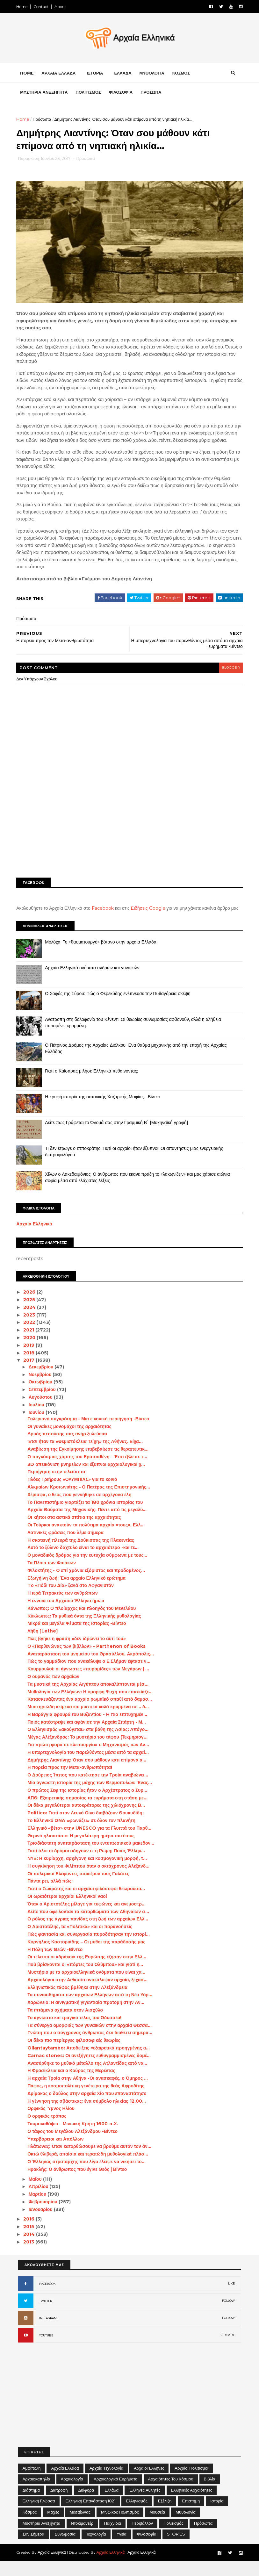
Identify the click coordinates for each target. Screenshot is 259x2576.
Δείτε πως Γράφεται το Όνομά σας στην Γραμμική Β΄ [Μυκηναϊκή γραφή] (118, 1137)
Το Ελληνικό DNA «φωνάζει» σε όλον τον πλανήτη (83, 1835)
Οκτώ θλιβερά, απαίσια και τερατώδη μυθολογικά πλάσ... (89, 2169)
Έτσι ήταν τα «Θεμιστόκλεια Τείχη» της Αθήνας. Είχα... (86, 1456)
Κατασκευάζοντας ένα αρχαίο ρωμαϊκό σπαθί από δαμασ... (91, 1714)
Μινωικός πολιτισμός (120, 2526)
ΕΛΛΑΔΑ (124, 74)
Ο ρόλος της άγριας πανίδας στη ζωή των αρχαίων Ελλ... (89, 1934)
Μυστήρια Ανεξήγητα (42, 2538)
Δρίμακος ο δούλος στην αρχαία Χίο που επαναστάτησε (88, 2108)
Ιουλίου (38, 1420)
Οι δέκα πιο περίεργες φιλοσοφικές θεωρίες (75, 2055)
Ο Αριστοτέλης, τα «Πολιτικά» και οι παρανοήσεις (81, 1941)
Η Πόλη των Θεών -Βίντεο (56, 1964)
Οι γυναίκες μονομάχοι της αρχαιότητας (71, 1441)
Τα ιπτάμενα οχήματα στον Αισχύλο (66, 2025)
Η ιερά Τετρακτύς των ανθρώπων (64, 1608)
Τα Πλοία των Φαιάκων (53, 1578)
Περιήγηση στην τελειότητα (58, 1486)
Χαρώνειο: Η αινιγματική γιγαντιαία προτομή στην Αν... (87, 2017)
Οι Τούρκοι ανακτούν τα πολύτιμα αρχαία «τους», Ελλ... (87, 1540)
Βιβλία (209, 2493)
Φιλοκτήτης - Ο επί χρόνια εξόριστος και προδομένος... (87, 1585)
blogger (228, 676)
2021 (31, 1345)
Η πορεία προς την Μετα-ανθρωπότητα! (71, 1782)
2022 (31, 1337)
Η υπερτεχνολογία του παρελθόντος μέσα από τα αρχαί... (89, 1767)
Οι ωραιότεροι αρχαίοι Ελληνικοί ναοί (68, 1911)
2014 (31, 2249)
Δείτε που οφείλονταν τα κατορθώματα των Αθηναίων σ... (90, 1926)
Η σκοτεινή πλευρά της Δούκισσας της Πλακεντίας (82, 1555)
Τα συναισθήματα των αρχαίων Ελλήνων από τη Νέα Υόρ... (91, 2010)
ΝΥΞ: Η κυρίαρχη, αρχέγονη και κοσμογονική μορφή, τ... (88, 1873)
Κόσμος (30, 2526)
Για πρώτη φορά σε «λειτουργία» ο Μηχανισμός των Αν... (89, 1759)
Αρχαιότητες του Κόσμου (170, 2493)
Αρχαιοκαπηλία (36, 2493)
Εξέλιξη (165, 2515)
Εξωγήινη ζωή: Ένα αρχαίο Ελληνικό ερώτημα (78, 1593)
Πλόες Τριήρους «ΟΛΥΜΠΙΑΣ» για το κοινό (74, 1494)
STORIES (176, 2548)
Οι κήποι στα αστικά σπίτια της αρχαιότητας (75, 1532)
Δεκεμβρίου (43, 1382)
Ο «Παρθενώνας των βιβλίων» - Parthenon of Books (88, 1661)
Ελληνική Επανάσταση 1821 (91, 2515)
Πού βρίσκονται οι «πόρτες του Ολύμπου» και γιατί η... (87, 1979)
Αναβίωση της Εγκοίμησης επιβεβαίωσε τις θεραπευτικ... (89, 1464)
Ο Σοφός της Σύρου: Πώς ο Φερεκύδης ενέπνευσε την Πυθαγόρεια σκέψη (119, 1008)
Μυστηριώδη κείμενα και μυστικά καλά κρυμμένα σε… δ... (89, 1722)
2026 (31, 1307)
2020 (31, 1352)
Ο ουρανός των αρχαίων (55, 1691)
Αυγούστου (42, 1412)
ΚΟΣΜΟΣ (182, 74)
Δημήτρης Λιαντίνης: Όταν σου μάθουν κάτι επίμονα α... (88, 1775)
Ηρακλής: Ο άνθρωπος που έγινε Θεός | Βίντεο (78, 2184)
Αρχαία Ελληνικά (36, 1239)
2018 (31, 1368)
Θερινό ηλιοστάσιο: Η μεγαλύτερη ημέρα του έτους (82, 1851)
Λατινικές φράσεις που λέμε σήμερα (67, 1547)
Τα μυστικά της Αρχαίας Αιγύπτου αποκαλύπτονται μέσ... (89, 1699)
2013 (31, 2257)
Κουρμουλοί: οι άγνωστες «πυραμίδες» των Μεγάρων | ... (90, 1684)
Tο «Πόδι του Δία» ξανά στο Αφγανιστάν (72, 1600)
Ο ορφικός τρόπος (48, 2131)
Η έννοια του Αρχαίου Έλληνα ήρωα (67, 1615)
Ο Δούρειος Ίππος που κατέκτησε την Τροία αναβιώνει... (89, 1790)
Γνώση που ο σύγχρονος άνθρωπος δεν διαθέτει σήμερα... (91, 2047)
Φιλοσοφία (146, 2548)
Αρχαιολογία (72, 2493)
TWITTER (45, 2316)
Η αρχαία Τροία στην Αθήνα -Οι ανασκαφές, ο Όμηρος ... (89, 2093)
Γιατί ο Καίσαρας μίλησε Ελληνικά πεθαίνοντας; (93, 1086)
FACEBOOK (47, 2298)
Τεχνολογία (96, 2548)
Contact (42, 6)
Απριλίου (40, 2201)
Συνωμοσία (65, 2548)
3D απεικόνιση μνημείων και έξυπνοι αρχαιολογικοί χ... (88, 1479)
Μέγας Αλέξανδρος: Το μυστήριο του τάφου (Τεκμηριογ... (89, 1752)
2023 (31, 1330)
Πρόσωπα (43, 120)
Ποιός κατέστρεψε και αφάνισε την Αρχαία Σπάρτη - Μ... (88, 1737)
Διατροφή (59, 2505)
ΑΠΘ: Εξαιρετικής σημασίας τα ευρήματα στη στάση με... (89, 1813)
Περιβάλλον (142, 2538)
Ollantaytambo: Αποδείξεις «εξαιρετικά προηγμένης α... (90, 2063)
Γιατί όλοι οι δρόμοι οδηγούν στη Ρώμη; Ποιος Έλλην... (88, 1866)
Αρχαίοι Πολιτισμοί (191, 2483)
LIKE (231, 2298)
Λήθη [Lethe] (44, 1646)
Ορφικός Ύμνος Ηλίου (52, 2123)
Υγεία (121, 2548)
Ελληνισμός (136, 2515)
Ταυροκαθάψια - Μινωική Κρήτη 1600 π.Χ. (74, 2139)
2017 (31, 1375)
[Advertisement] (129, 832)
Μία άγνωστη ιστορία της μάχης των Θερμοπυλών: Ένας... (91, 1797)
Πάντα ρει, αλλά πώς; (51, 1896)
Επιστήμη (191, 2515)
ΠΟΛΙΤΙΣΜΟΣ (90, 93)
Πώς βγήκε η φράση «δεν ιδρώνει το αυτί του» (78, 1653)
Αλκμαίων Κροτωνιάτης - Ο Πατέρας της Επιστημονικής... (90, 1502)
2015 (31, 2241)
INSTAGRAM (48, 2333)
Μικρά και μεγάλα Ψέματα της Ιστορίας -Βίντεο (78, 1638)
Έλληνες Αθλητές (145, 2505)
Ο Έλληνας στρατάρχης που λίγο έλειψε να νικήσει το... (88, 2176)
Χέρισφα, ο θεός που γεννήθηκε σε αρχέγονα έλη (81, 1509)
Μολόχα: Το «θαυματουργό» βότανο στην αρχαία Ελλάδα (102, 957)
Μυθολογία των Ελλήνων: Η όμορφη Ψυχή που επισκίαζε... (91, 1706)
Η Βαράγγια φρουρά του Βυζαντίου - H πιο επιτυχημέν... (89, 1729)
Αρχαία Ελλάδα (65, 2483)
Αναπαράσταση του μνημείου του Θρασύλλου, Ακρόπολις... (92, 1668)
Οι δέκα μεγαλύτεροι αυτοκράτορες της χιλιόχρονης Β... (88, 1820)
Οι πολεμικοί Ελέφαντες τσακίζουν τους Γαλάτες (80, 1888)
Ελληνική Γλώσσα (39, 2515)
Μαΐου (37, 2194)
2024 (32, 1322)
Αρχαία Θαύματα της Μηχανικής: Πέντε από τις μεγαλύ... (88, 1524)
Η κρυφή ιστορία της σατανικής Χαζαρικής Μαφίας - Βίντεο (104, 1112)
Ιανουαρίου (42, 2224)
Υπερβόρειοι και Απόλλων (57, 2153)
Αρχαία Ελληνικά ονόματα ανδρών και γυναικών (94, 983)
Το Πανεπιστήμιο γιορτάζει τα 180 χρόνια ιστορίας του (86, 1517)
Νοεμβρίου (42, 1389)
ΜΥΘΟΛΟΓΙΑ (153, 74)
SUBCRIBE (227, 2350)
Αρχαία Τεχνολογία (107, 2483)
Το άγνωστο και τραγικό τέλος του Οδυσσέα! (76, 2032)
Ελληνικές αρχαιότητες (191, 2505)
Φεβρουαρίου (45, 2217)
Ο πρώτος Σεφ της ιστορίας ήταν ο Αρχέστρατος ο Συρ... (89, 1805)
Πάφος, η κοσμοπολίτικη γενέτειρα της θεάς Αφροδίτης (87, 2101)
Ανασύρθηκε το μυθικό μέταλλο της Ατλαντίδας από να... (89, 2078)
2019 (31, 1360)
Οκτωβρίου (42, 1397)
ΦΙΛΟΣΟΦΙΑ (122, 93)
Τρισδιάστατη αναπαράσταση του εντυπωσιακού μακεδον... (92, 1858)
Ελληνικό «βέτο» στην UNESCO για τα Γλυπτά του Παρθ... (91, 1843)
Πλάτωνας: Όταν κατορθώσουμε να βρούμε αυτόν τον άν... (91, 2161)
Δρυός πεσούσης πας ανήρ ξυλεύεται (69, 1449)
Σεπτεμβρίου (44, 1404)
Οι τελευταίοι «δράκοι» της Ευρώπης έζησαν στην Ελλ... (88, 1972)
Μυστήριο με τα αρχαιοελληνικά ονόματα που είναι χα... (88, 1987)
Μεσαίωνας (80, 2526)
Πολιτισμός (173, 2538)
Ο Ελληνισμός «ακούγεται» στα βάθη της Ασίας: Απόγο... (89, 1744)
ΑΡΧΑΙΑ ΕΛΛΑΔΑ (60, 74)
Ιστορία (217, 2515)
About (62, 6)
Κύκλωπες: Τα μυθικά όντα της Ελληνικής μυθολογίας (85, 1630)
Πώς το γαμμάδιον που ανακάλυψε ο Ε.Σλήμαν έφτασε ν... (90, 1676)
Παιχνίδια (112, 2538)
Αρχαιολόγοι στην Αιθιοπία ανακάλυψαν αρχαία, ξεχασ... (89, 1995)
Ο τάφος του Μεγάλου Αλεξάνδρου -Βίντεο (74, 2146)
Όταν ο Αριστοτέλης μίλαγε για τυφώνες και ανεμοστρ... (88, 1919)
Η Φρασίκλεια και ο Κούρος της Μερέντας (73, 2085)
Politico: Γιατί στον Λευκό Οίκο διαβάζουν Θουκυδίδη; (87, 1828)
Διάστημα (31, 2505)
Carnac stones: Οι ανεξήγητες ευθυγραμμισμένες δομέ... (90, 2070)
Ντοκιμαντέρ (82, 2538)
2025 (31, 1314)
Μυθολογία (186, 2526)
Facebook (104, 917)
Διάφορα (86, 2505)
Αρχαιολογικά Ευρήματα (116, 2493)
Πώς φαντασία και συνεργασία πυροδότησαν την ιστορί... (90, 1949)
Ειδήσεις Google (150, 917)
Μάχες (53, 2526)
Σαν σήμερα (34, 2548)
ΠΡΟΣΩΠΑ (152, 93)
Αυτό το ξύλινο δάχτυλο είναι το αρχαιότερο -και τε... (84, 1562)
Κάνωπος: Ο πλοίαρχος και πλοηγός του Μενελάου (83, 1623)
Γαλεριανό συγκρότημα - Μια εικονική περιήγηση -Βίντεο (90, 1434)
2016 (31, 2234)
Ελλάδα (111, 2505)
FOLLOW (228, 2315)
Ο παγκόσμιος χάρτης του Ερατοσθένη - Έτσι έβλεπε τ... (88, 1472)
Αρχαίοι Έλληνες (149, 2483)
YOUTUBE (46, 2350)
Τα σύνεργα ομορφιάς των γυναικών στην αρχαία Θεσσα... (91, 2040)
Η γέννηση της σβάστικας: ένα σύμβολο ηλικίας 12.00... (88, 2116)
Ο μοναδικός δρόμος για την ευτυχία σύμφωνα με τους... (89, 1570)
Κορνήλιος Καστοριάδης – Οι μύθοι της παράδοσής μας (88, 1957)
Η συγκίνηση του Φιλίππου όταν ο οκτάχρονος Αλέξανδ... (90, 1881)
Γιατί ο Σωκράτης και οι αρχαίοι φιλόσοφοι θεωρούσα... (88, 1903)
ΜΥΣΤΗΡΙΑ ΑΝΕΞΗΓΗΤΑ (45, 93)
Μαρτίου (39, 2209)
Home (23, 6)
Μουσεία (157, 2526)
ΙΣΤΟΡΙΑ (97, 74)
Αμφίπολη (32, 2483)
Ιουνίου (38, 1427)
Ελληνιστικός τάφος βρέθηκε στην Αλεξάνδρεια (79, 2002)
